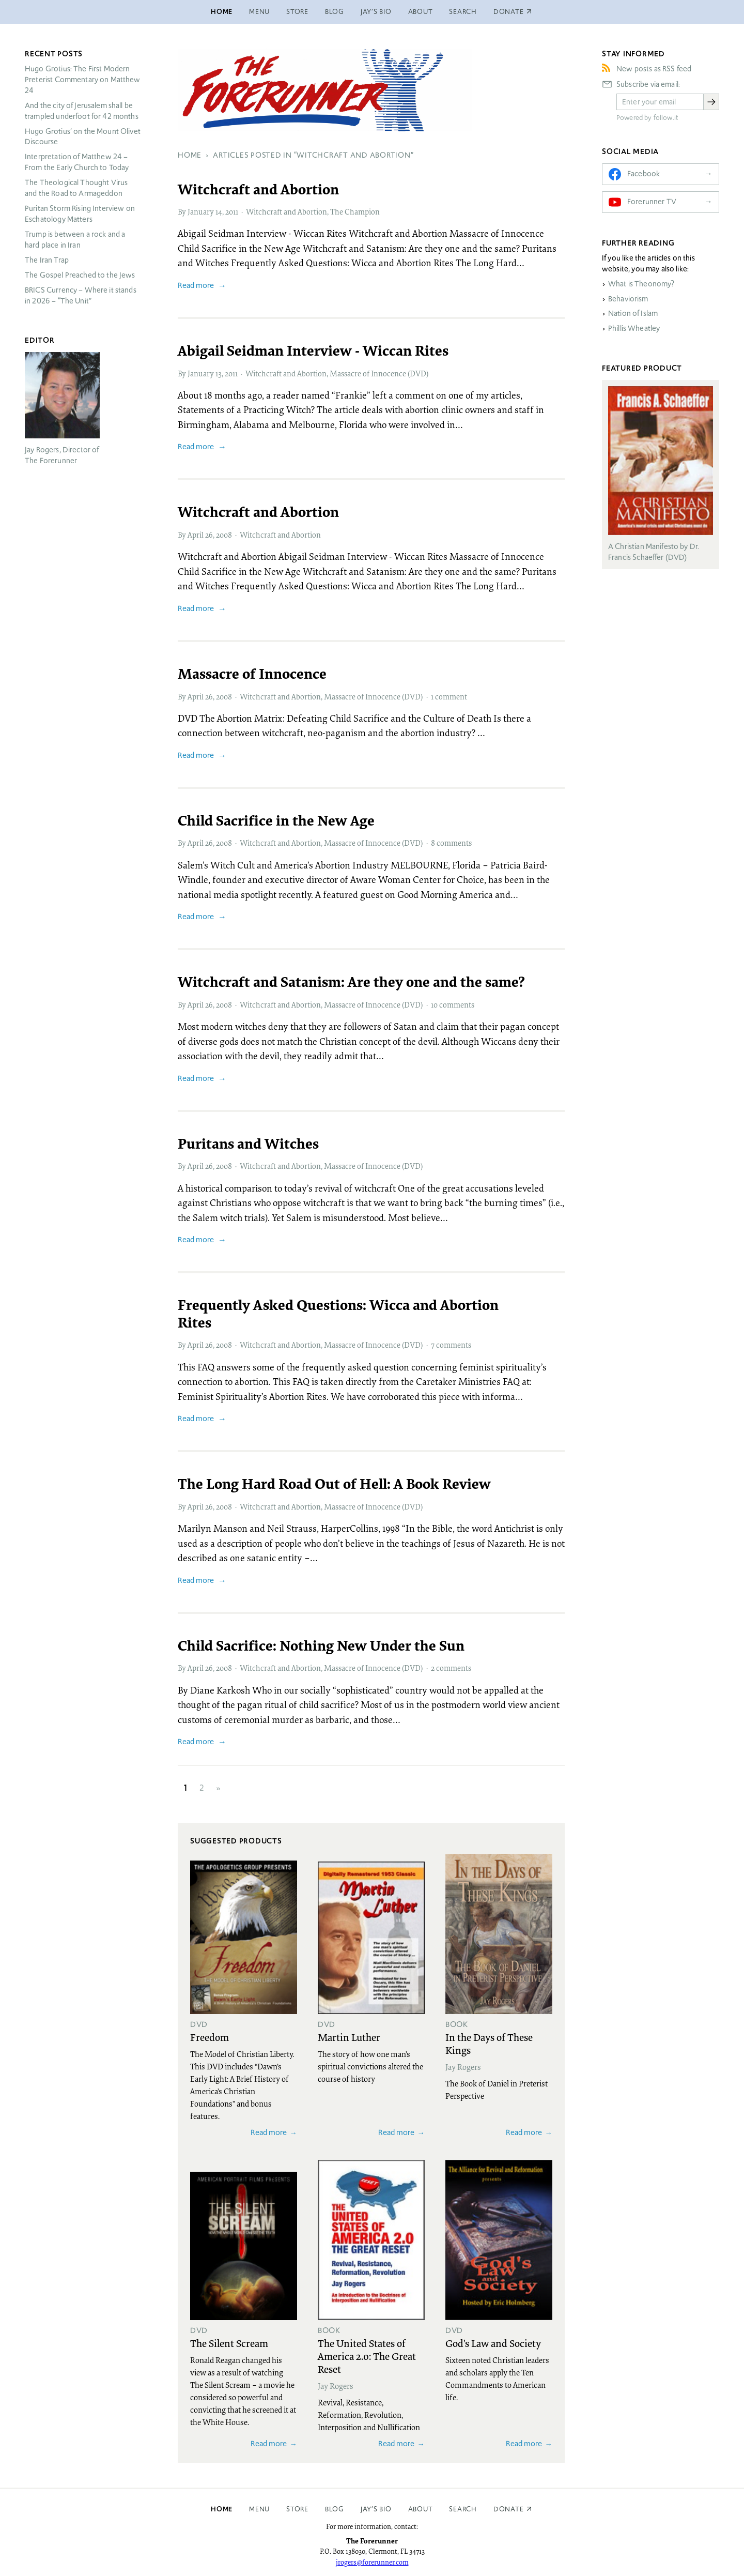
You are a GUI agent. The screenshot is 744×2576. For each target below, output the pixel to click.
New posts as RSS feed (653, 69)
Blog (334, 12)
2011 (231, 211)
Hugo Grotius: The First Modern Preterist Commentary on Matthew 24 (83, 80)
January (201, 211)
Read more (196, 285)
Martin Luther (349, 2037)
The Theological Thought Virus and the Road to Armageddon (76, 188)
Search (463, 12)
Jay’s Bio (376, 12)
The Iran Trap (47, 260)
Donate (508, 2509)
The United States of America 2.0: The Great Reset (367, 2355)
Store (297, 12)
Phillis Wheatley (634, 328)
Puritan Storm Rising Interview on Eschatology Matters (80, 213)
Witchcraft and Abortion (286, 211)
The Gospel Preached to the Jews (80, 275)
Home (222, 12)
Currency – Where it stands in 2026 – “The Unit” (80, 295)
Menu (259, 12)
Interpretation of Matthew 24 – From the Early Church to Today (77, 162)
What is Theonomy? (641, 284)
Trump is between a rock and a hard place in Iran (75, 239)
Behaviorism (628, 299)
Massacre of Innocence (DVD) (379, 373)
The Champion (355, 211)
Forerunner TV (651, 201)
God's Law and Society (493, 2343)
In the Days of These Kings (489, 2043)
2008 (224, 534)
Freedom (209, 2037)
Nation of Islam (633, 313)
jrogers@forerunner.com (372, 2562)
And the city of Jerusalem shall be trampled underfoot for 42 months (81, 110)
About (420, 12)
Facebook (643, 174)
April (196, 534)
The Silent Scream (229, 2343)
